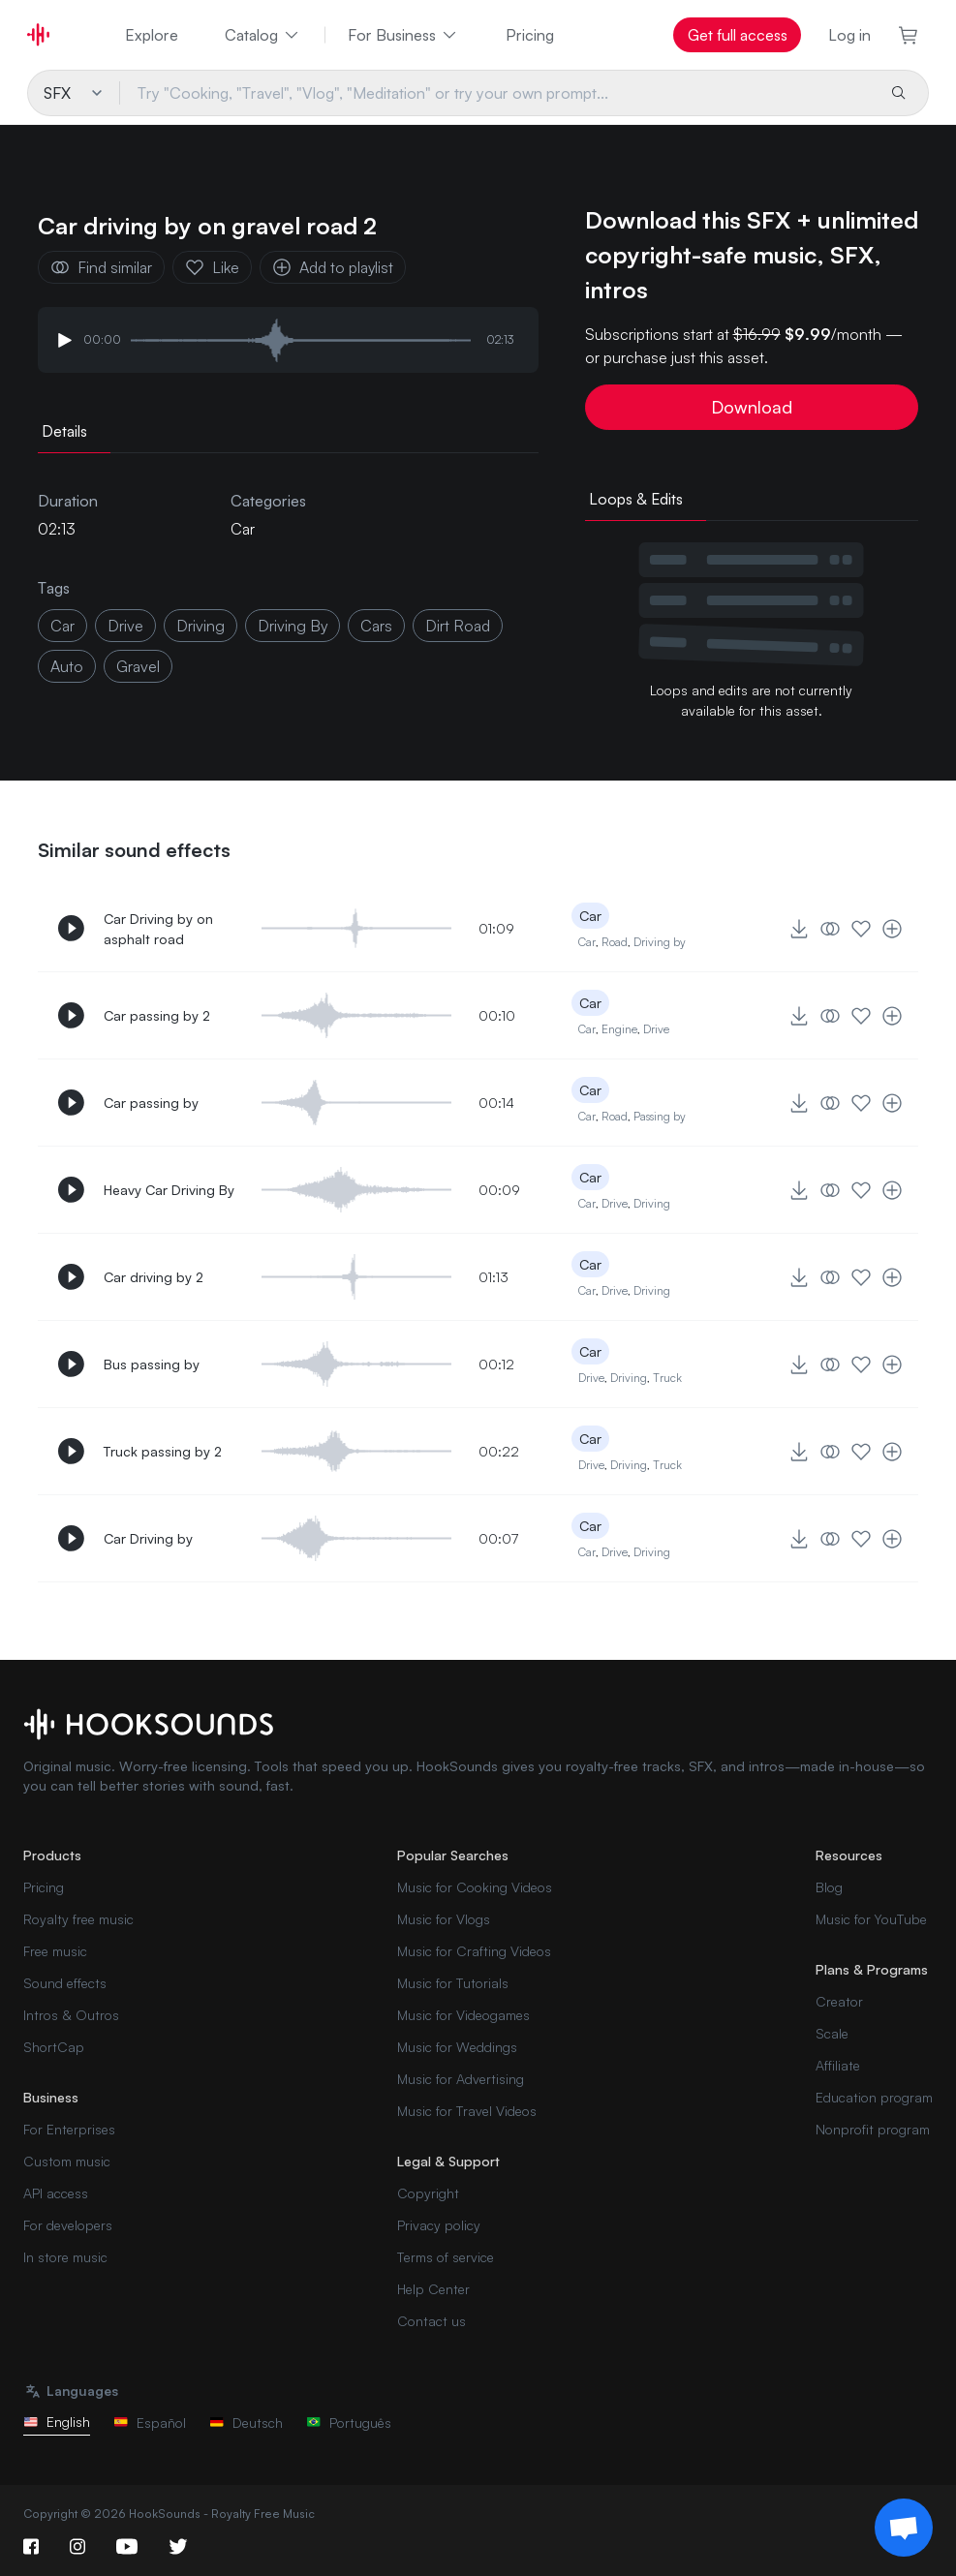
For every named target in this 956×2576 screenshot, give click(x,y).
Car (243, 528)
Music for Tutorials (453, 1983)
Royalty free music (78, 1919)
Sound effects (65, 1983)
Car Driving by (148, 1538)
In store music (65, 2257)
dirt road (457, 625)
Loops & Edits (636, 498)
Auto (66, 666)
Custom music (66, 2161)
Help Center (433, 2289)
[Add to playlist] (892, 928)
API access (55, 2193)
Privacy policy (438, 2225)
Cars (376, 625)
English (56, 2421)
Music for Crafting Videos (474, 1951)
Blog (829, 1887)
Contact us (431, 2321)
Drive (656, 1029)
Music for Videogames (463, 2015)
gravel (138, 666)
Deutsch (246, 2422)
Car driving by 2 (153, 1277)
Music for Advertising (460, 2078)
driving (200, 625)
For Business (403, 35)
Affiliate (838, 2065)
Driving (651, 1203)
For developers (67, 2225)
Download (751, 406)
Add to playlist (332, 267)
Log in (849, 35)
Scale (832, 2033)
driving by (292, 625)
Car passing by (151, 1102)
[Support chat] (904, 2528)
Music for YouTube (871, 1919)
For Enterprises (69, 2129)
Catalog (263, 35)
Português (348, 2422)
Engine (619, 1029)
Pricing (530, 35)
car (62, 625)
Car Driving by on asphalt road (158, 928)
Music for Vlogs (443, 1919)
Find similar (101, 267)
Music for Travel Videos (467, 2110)
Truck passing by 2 (163, 1451)
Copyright (428, 2193)
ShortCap (53, 2047)
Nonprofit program (873, 2129)
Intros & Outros (71, 2015)
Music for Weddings (457, 2047)
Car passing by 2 (157, 1015)
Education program (874, 2097)
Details (64, 431)
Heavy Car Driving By (169, 1189)
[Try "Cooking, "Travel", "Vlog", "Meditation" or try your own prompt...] (497, 93)
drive (125, 625)
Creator (839, 2001)
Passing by (659, 1116)
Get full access (737, 35)
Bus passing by (152, 1364)
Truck (667, 1377)
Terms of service (445, 2257)
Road (614, 942)
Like (212, 267)
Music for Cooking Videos (474, 1887)
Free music (55, 1951)
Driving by (659, 942)
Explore (151, 35)
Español (149, 2422)
